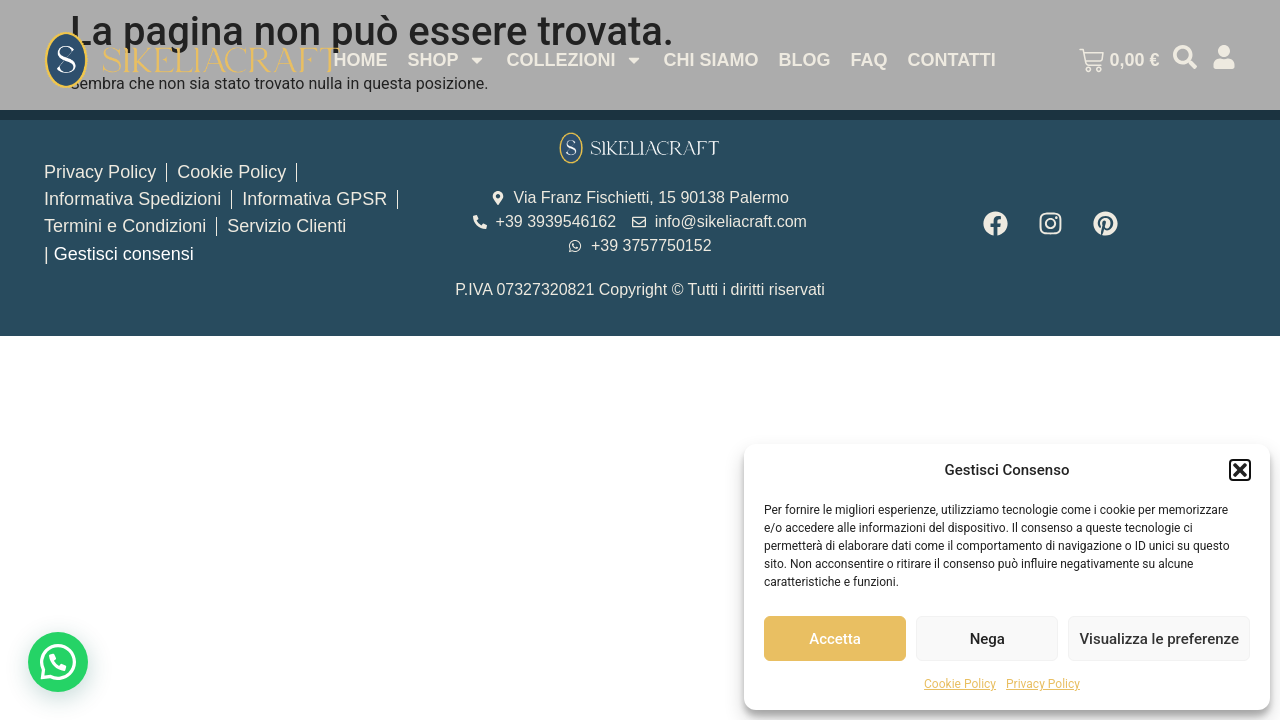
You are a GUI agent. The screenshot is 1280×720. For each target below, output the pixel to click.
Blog (804, 60)
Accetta (835, 639)
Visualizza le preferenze (1159, 639)
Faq (868, 60)
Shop (446, 60)
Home (360, 60)
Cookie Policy (960, 684)
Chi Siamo (710, 60)
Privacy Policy (1043, 684)
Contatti (951, 60)
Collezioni (574, 60)
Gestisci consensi (124, 254)
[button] (1240, 470)
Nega (987, 639)
